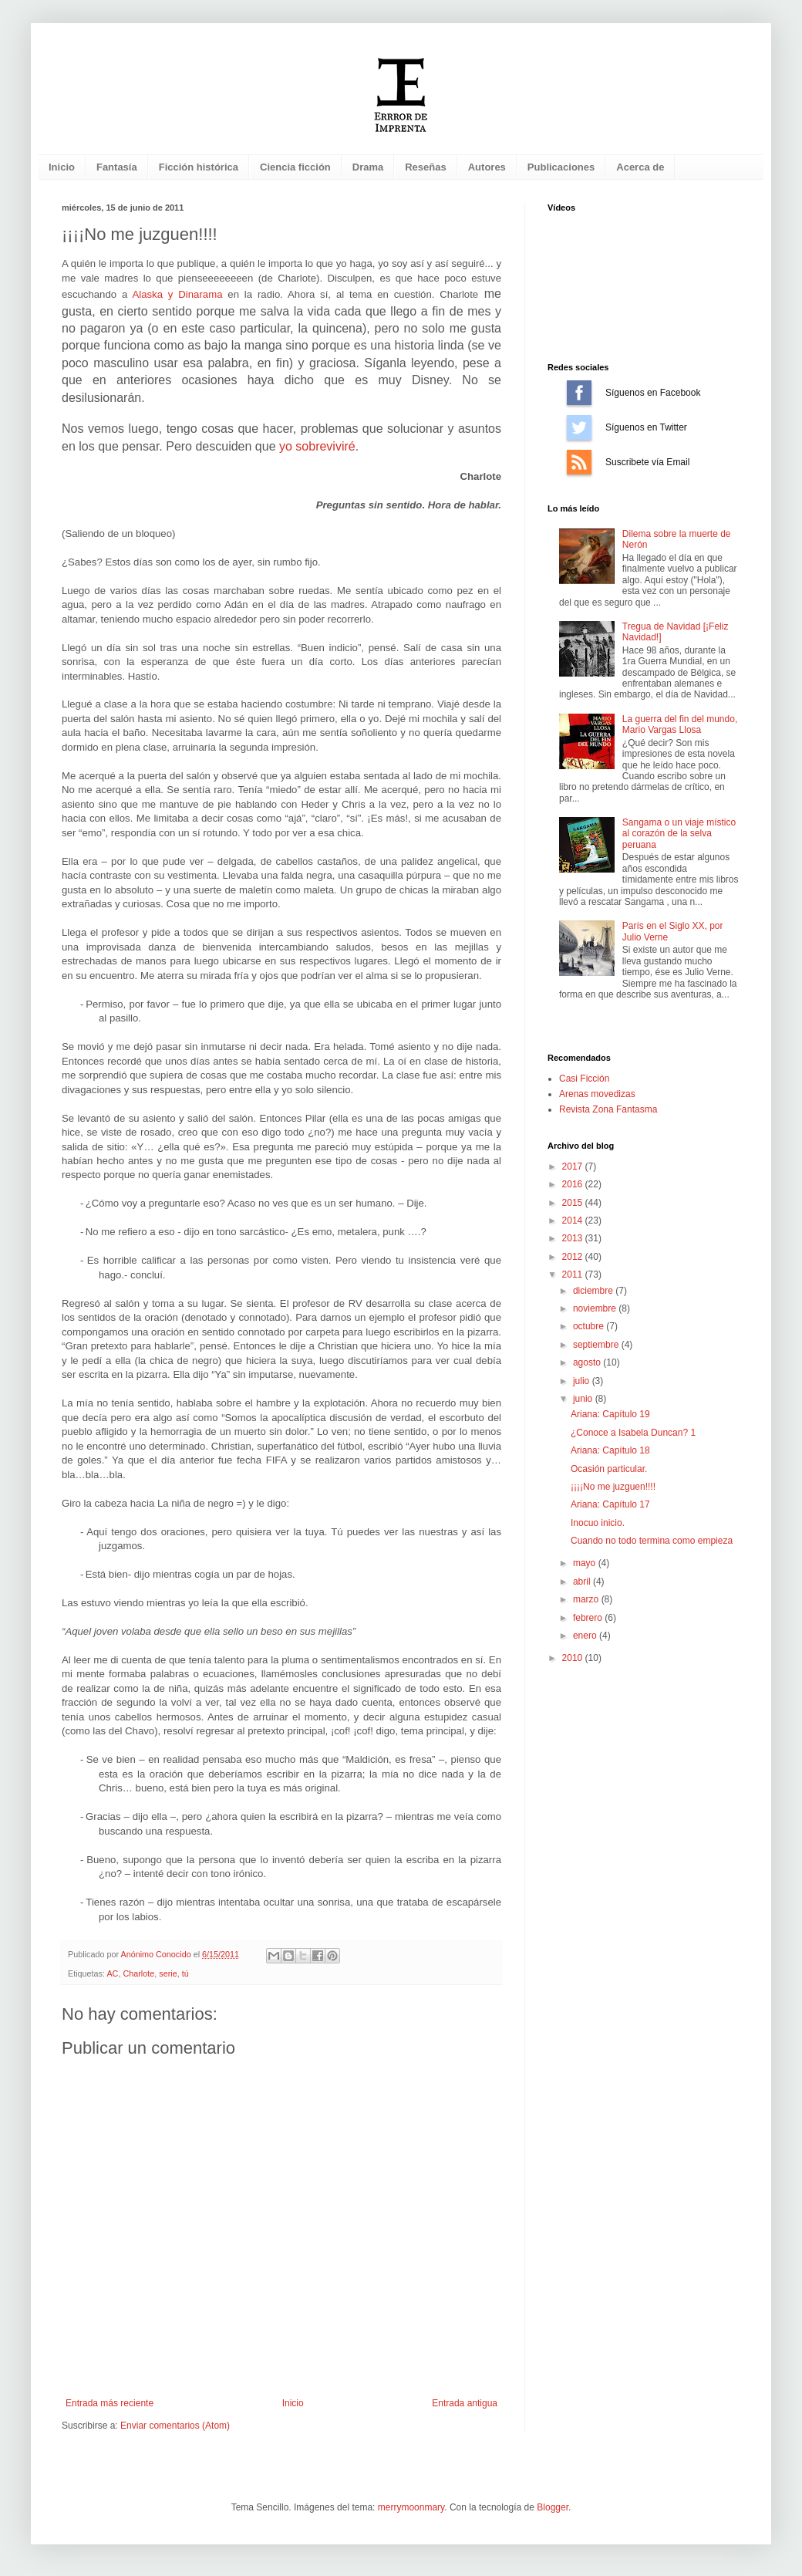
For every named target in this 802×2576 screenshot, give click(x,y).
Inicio (62, 167)
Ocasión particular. (609, 1469)
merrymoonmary (411, 2507)
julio (582, 1381)
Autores (487, 167)
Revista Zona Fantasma (608, 1109)
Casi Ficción (584, 1078)
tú (185, 1973)
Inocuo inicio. (598, 1523)
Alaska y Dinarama (177, 294)
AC (112, 1973)
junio (584, 1398)
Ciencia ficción (295, 167)
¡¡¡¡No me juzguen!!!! (613, 1486)
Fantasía (116, 167)
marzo (587, 1599)
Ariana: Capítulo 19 (610, 1414)
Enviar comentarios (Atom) (175, 2425)
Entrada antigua (464, 2403)
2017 (573, 1166)
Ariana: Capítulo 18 (610, 1450)
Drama (367, 167)
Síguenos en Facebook (579, 392)
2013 (573, 1238)
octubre (589, 1326)
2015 (573, 1202)
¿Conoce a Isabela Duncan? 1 (633, 1432)
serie (168, 1973)
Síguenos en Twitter (579, 427)
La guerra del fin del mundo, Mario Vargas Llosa (679, 724)
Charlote (138, 1973)
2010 (573, 1658)
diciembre (594, 1290)
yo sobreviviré (317, 446)
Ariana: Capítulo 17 (610, 1504)
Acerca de (640, 167)
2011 (573, 1274)
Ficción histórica (198, 167)
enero (586, 1635)
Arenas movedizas (597, 1094)
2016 (573, 1184)
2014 (573, 1220)
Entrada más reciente (109, 2403)
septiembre (597, 1344)
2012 (573, 1256)
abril (583, 1581)
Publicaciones (561, 167)
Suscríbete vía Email (579, 462)
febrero (589, 1617)
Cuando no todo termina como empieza (652, 1540)
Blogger (552, 2507)
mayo (585, 1563)
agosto (588, 1362)
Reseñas (425, 167)
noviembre (595, 1308)
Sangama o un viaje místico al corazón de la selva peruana (679, 833)
